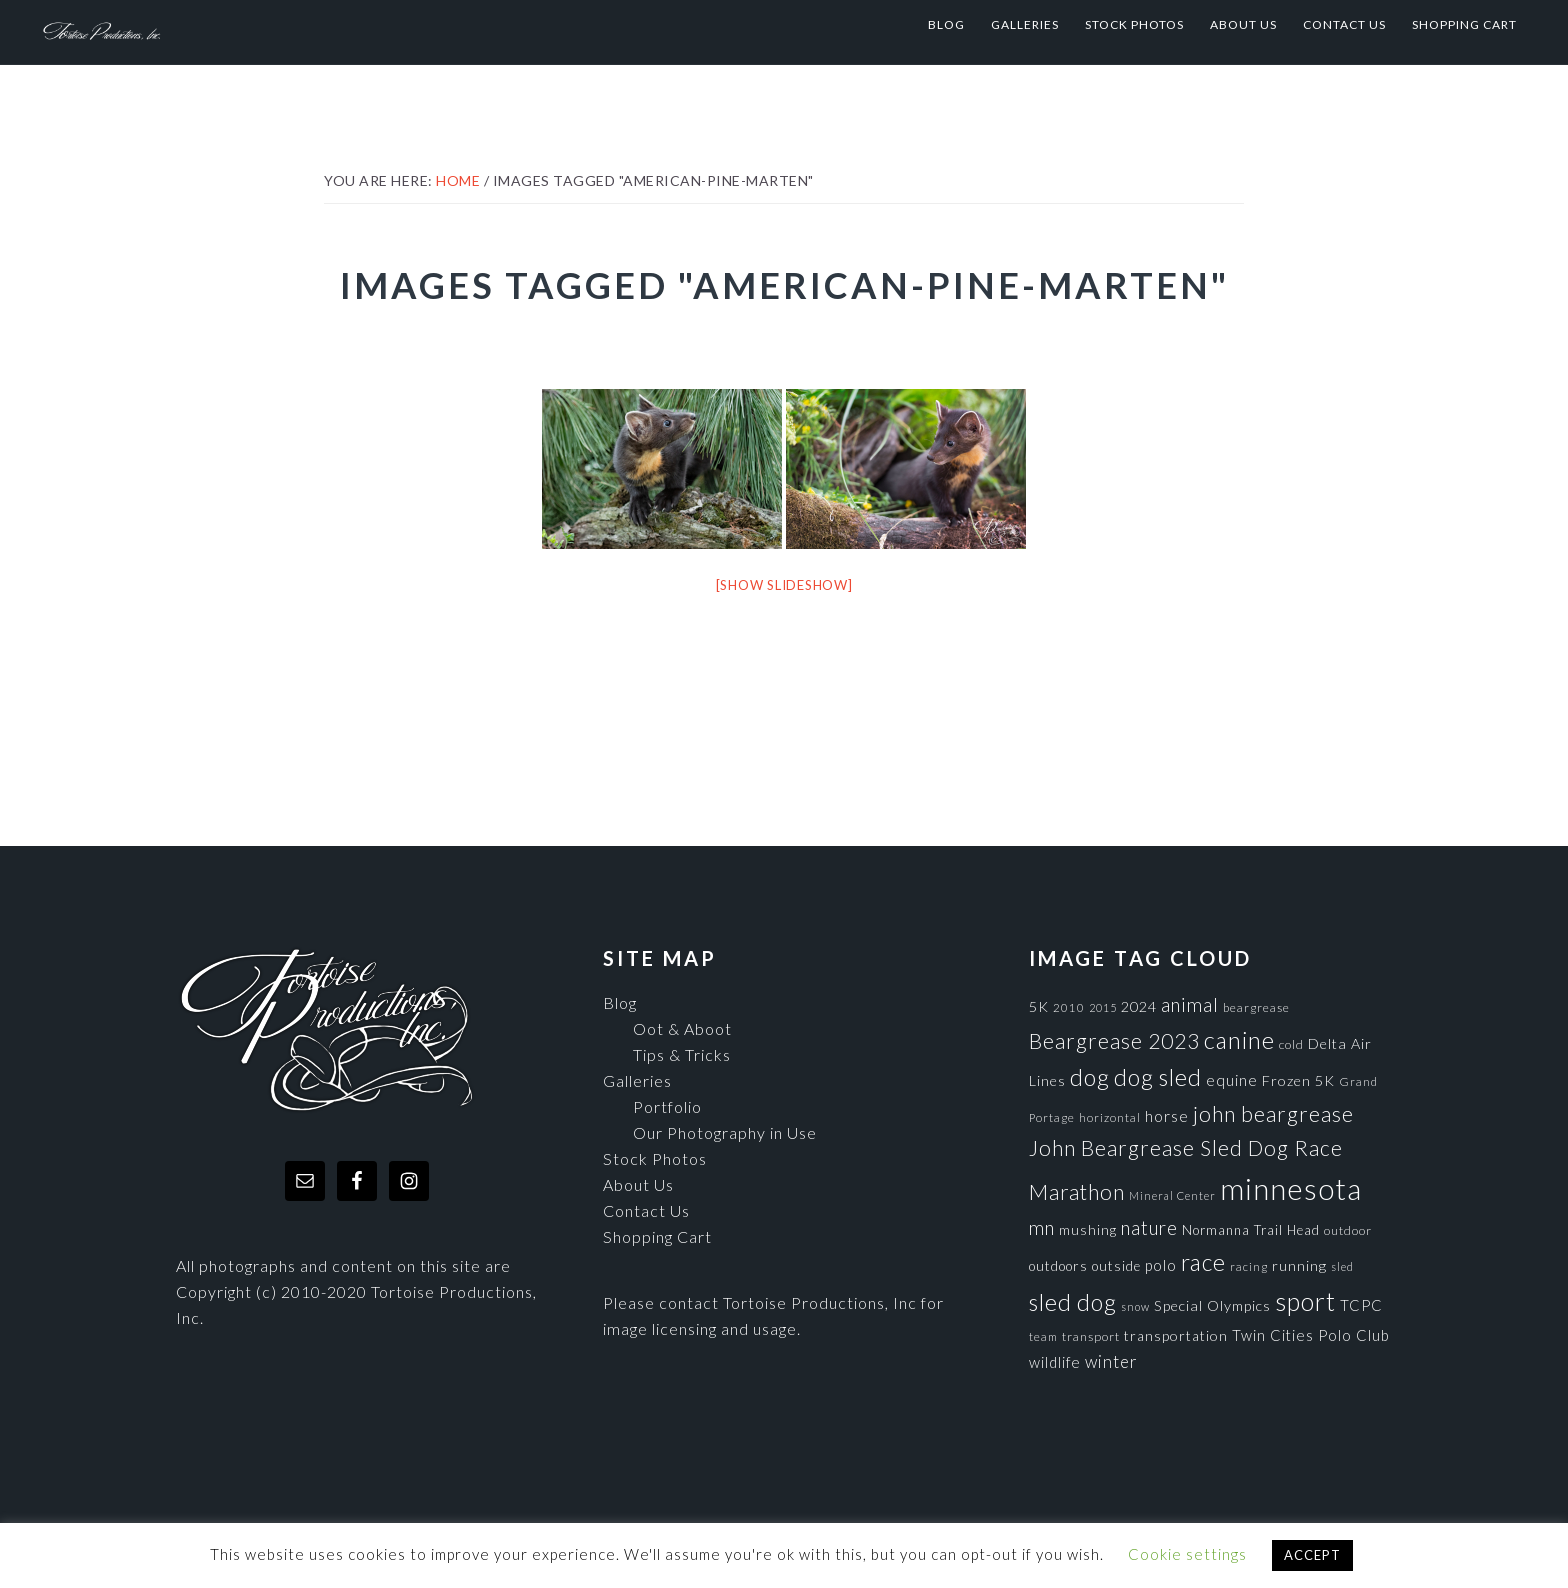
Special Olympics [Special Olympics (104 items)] (1212, 1305)
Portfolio (667, 1106)
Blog (620, 1002)
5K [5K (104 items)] (1039, 1006)
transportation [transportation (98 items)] (1176, 1335)
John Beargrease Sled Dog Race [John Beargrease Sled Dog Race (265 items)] (1186, 1147)
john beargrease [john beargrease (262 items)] (1273, 1113)
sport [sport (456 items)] (1305, 1301)
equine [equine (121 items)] (1232, 1080)
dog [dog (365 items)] (1090, 1077)
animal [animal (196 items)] (1190, 1004)
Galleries (637, 1080)
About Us (638, 1184)
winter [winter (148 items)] (1111, 1361)
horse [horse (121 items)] (1167, 1116)
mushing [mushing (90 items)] (1088, 1230)
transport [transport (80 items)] (1091, 1336)
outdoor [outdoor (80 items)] (1348, 1230)
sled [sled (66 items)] (1342, 1266)
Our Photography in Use (725, 1132)
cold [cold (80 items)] (1291, 1044)
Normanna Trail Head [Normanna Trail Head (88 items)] (1251, 1230)
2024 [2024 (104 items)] (1139, 1006)
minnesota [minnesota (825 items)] (1291, 1188)
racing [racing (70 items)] (1249, 1266)
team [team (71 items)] (1043, 1336)
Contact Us (646, 1210)
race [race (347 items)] (1203, 1262)
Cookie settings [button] (1187, 1554)
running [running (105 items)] (1299, 1265)
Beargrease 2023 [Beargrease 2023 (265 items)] (1114, 1040)
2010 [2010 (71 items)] (1069, 1007)
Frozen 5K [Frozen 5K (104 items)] (1298, 1080)
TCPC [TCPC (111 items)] (1361, 1305)
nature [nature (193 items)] (1149, 1227)
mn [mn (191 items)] (1042, 1228)
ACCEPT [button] (1312, 1555)
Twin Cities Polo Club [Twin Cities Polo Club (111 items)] (1311, 1335)
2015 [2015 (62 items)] (1103, 1007)
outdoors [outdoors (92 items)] (1058, 1266)
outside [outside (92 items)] (1116, 1266)
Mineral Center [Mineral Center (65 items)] (1172, 1195)
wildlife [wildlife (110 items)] (1055, 1362)
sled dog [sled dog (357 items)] (1073, 1302)
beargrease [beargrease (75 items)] (1256, 1007)
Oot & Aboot (682, 1028)
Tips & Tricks (682, 1054)
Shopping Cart (657, 1236)
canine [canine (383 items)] (1239, 1040)
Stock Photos (655, 1158)
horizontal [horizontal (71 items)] (1110, 1117)
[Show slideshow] (784, 585)
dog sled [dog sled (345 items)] (1158, 1077)
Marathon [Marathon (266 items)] (1077, 1192)
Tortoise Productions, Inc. (241, 25)
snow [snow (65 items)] (1135, 1306)
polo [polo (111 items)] (1161, 1265)
